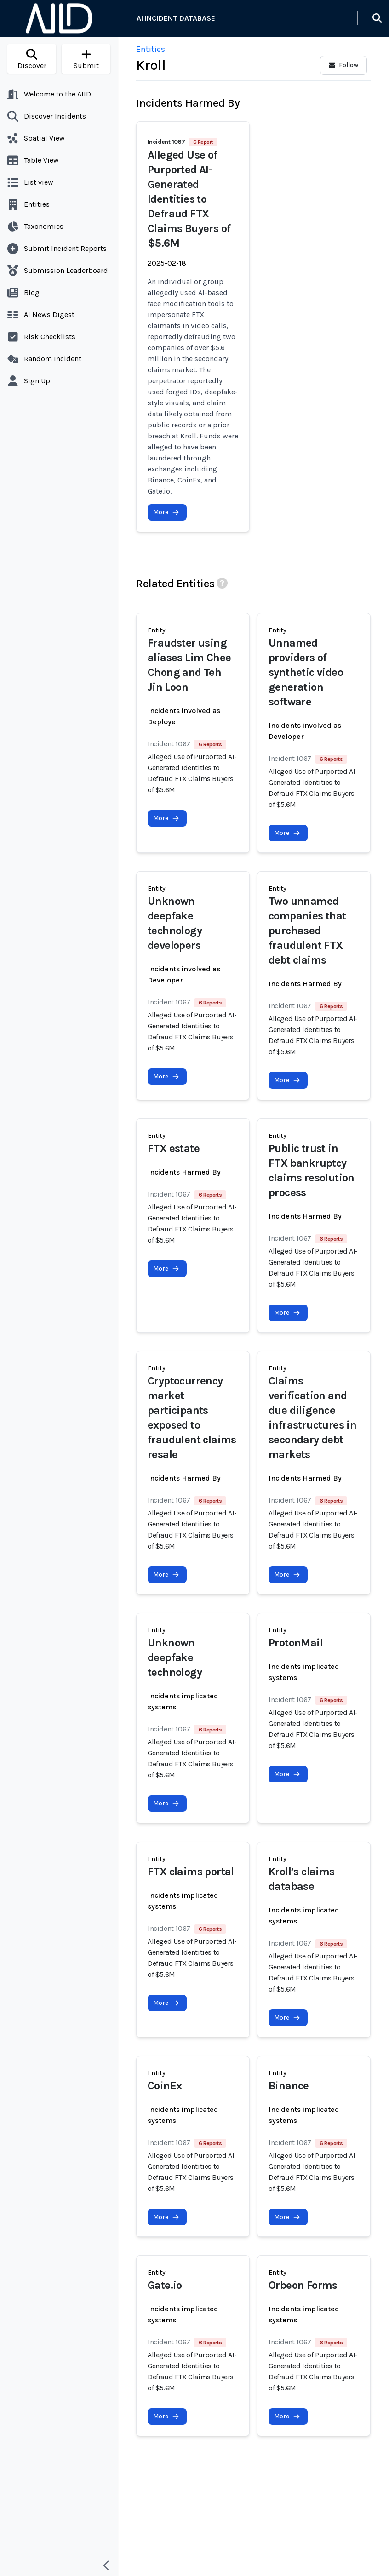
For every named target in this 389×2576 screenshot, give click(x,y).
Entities (150, 49)
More (166, 512)
